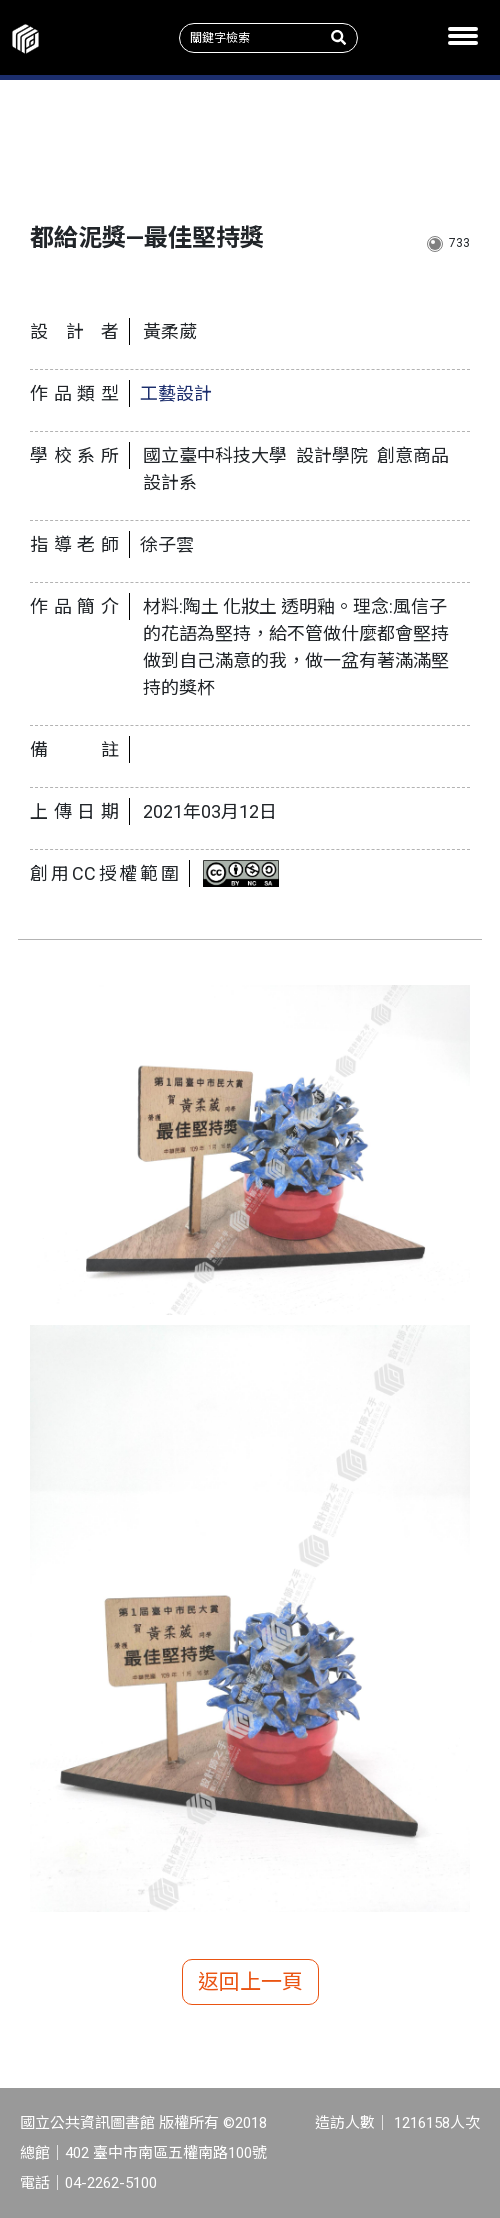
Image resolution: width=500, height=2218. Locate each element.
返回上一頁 (250, 1982)
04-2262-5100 (111, 2183)
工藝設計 (176, 393)
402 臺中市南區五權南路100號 (166, 2153)
